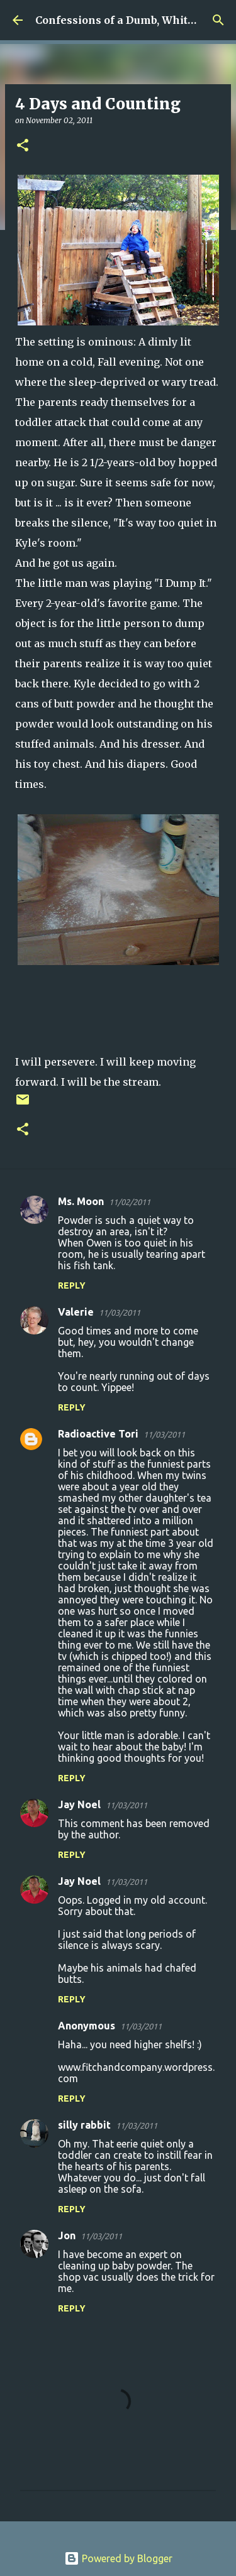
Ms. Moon (81, 1201)
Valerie (76, 1312)
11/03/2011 (119, 1312)
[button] (22, 146)
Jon (67, 2235)
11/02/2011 (129, 1202)
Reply (72, 1285)
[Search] (218, 20)
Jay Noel (79, 1804)
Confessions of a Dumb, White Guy (126, 20)
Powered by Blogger (118, 2558)
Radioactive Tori (98, 1433)
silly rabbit (84, 2125)
